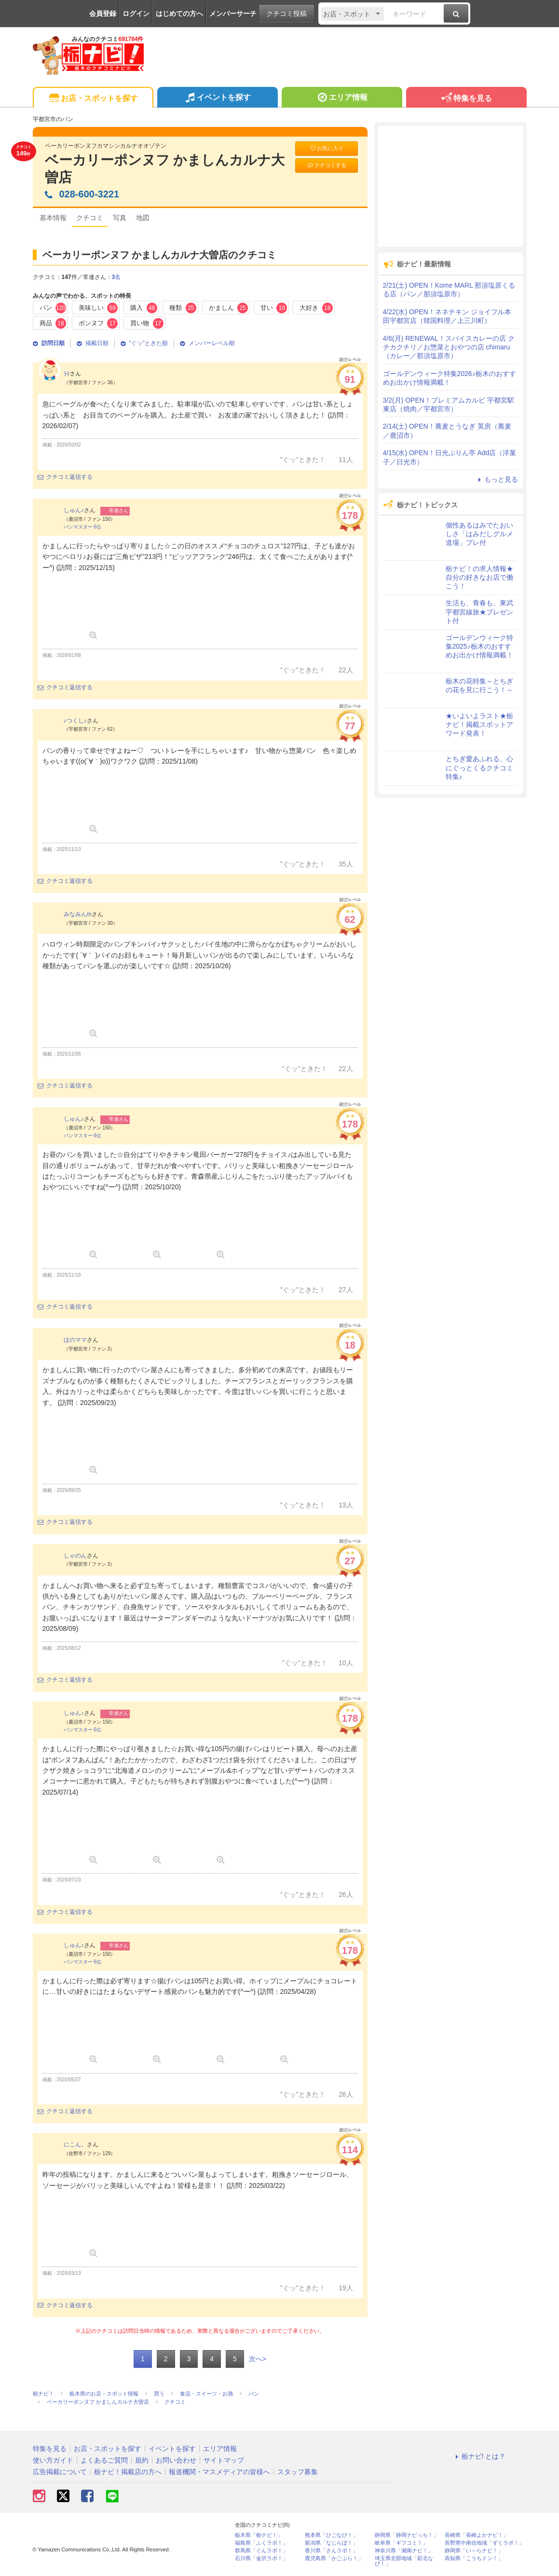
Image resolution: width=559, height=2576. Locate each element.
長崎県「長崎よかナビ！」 (476, 2535)
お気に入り (326, 148)
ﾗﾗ (66, 374)
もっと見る (497, 479)
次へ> (257, 2359)
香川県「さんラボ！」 (331, 2550)
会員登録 (102, 13)
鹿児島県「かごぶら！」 (334, 2558)
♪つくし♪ (75, 720)
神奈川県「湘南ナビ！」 (404, 2550)
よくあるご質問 (104, 2460)
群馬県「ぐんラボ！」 (261, 2550)
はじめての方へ (179, 13)
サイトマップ (224, 2460)
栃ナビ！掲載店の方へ (128, 2472)
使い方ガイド (53, 2460)
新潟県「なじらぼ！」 (331, 2543)
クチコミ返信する (65, 476)
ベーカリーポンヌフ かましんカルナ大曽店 (165, 169)
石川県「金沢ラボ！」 (261, 2558)
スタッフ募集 (297, 2472)
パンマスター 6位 (82, 526)
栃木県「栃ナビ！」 (259, 2535)
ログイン (136, 13)
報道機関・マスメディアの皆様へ (219, 2472)
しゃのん (75, 1555)
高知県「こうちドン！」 (474, 2558)
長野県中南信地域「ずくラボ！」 (484, 2543)
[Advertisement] (450, 186)
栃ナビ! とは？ (479, 2456)
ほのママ (75, 1340)
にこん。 (75, 2144)
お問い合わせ (176, 2460)
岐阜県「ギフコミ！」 (401, 2543)
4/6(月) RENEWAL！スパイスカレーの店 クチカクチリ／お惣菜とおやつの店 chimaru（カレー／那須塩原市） (449, 347)
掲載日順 (93, 343)
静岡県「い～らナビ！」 (474, 2550)
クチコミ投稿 (286, 13)
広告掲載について (60, 2472)
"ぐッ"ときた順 (144, 343)
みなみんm (78, 914)
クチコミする (326, 165)
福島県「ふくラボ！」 (261, 2543)
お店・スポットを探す (93, 99)
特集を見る (466, 99)
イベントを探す (217, 98)
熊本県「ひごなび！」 (331, 2535)
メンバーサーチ (233, 13)
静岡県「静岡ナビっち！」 (406, 2535)
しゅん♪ (74, 510)
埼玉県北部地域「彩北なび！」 (404, 2561)
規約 (142, 2460)
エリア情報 (342, 98)
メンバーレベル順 (207, 343)
